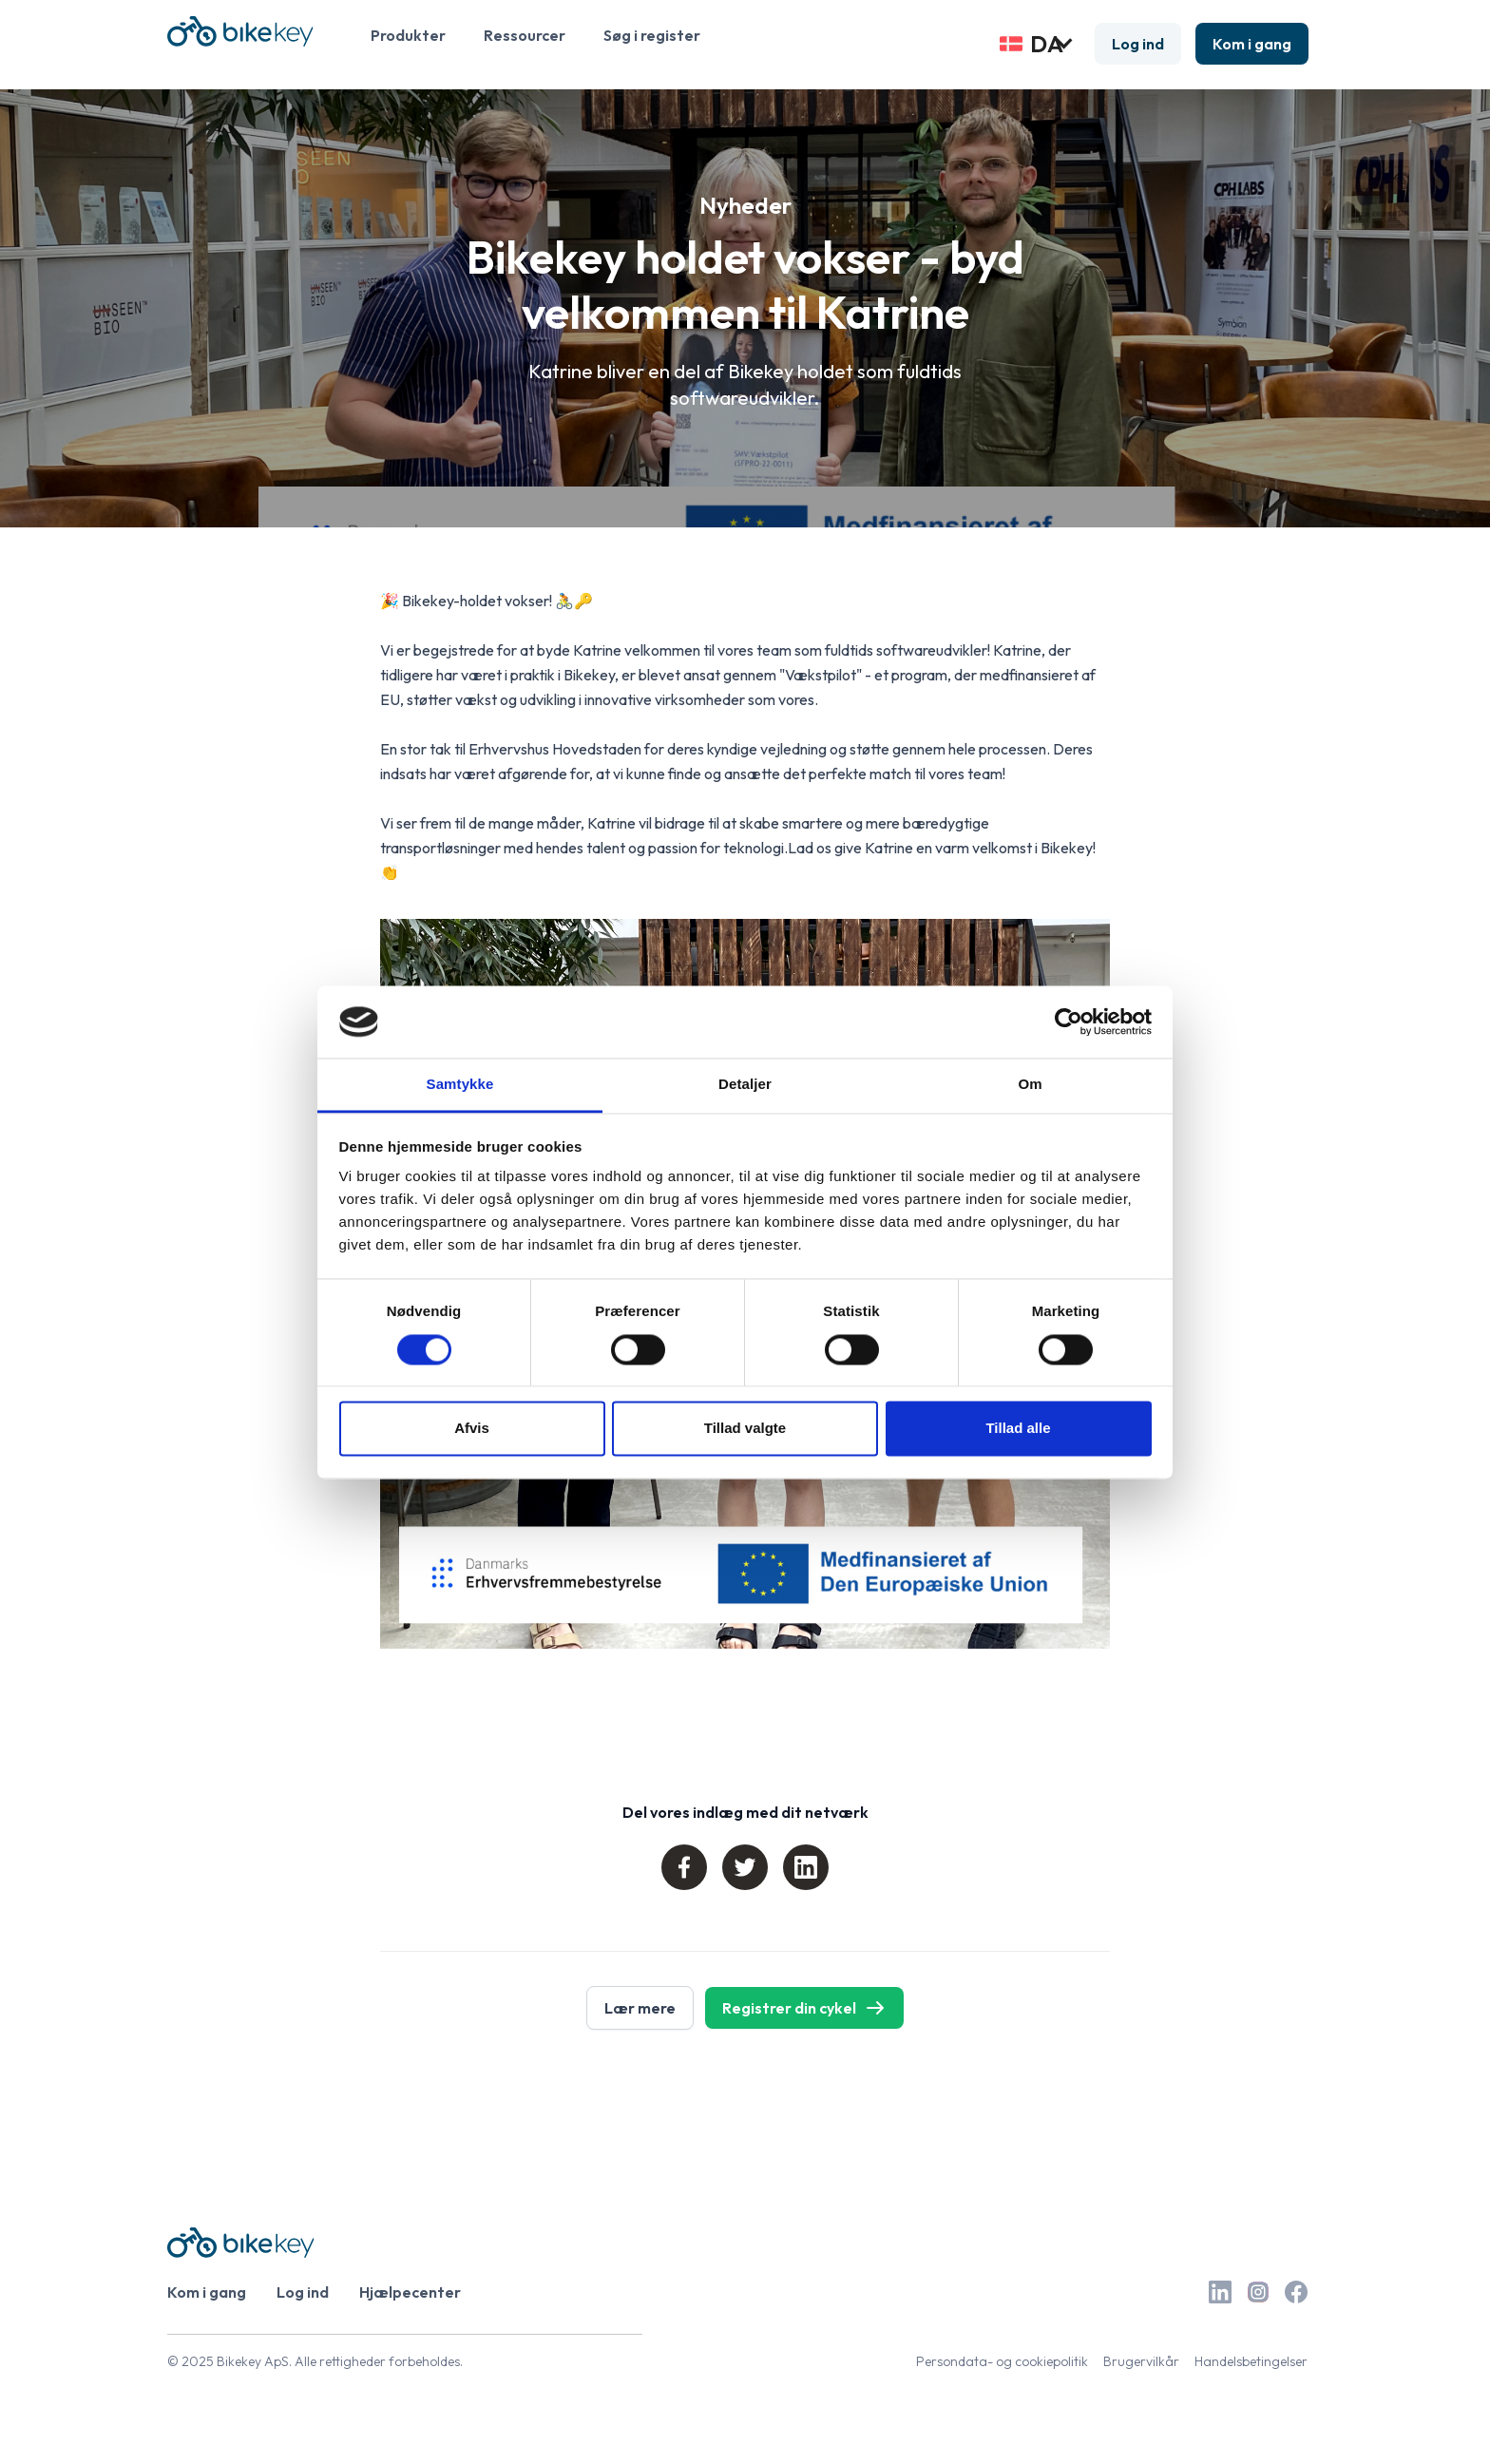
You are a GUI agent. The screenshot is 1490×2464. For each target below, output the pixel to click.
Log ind (1138, 43)
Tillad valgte (745, 1429)
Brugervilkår (1141, 2361)
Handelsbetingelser (1251, 2361)
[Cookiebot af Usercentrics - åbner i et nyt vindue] (1068, 1021)
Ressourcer (524, 35)
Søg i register (651, 35)
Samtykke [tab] (460, 1085)
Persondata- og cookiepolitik (1002, 2361)
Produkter (408, 35)
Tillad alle (1017, 1429)
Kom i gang (1252, 43)
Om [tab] (1029, 1085)
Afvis (471, 1429)
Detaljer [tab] (745, 1085)
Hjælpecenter (410, 2292)
